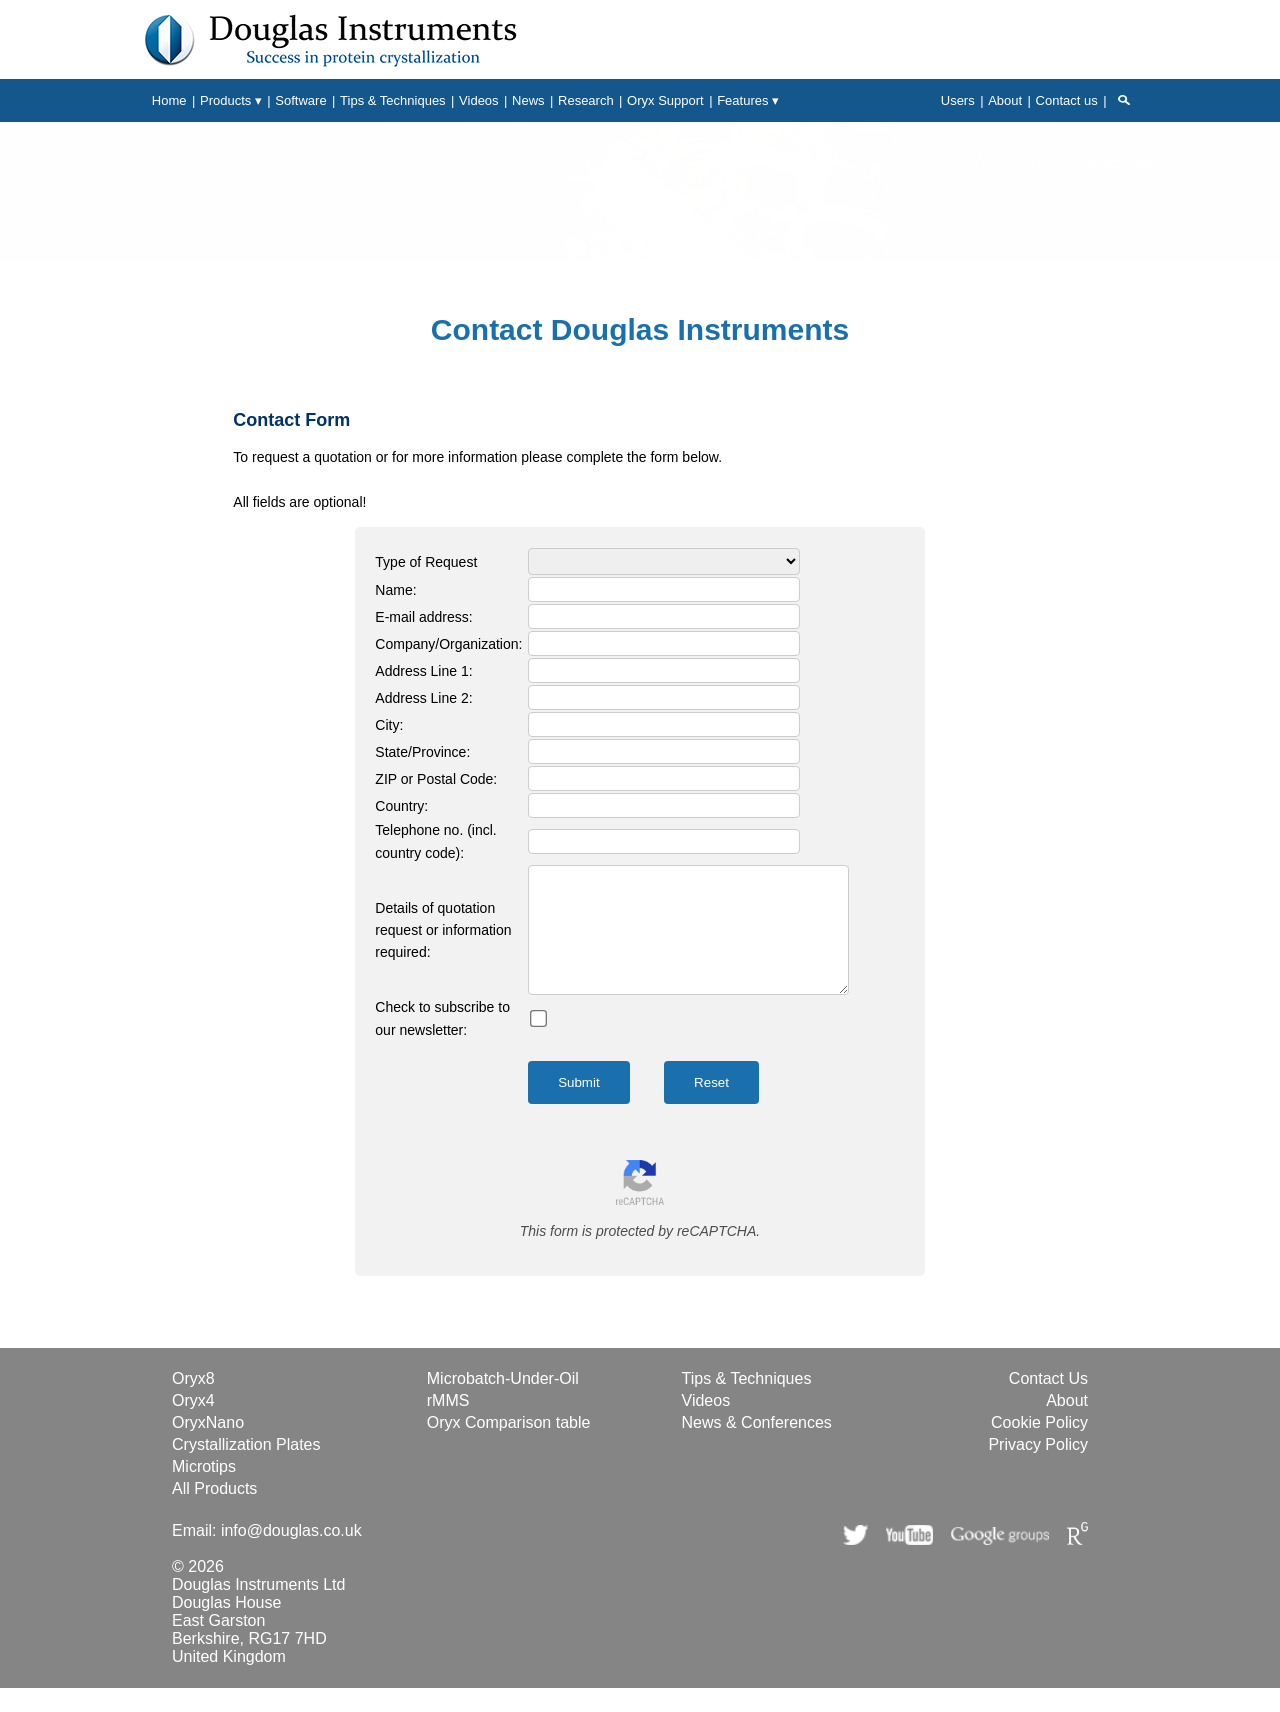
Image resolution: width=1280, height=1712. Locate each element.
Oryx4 (193, 1424)
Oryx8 (193, 1402)
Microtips (204, 1490)
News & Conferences (757, 1446)
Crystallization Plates (246, 1468)
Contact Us (1048, 1402)
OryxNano (208, 1446)
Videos (706, 1424)
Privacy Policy (1038, 1468)
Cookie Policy (1039, 1446)
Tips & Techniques (747, 1402)
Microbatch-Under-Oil (503, 1402)
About (1067, 1424)
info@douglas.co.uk (291, 1554)
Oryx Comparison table (509, 1446)
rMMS (448, 1424)
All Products (214, 1512)
